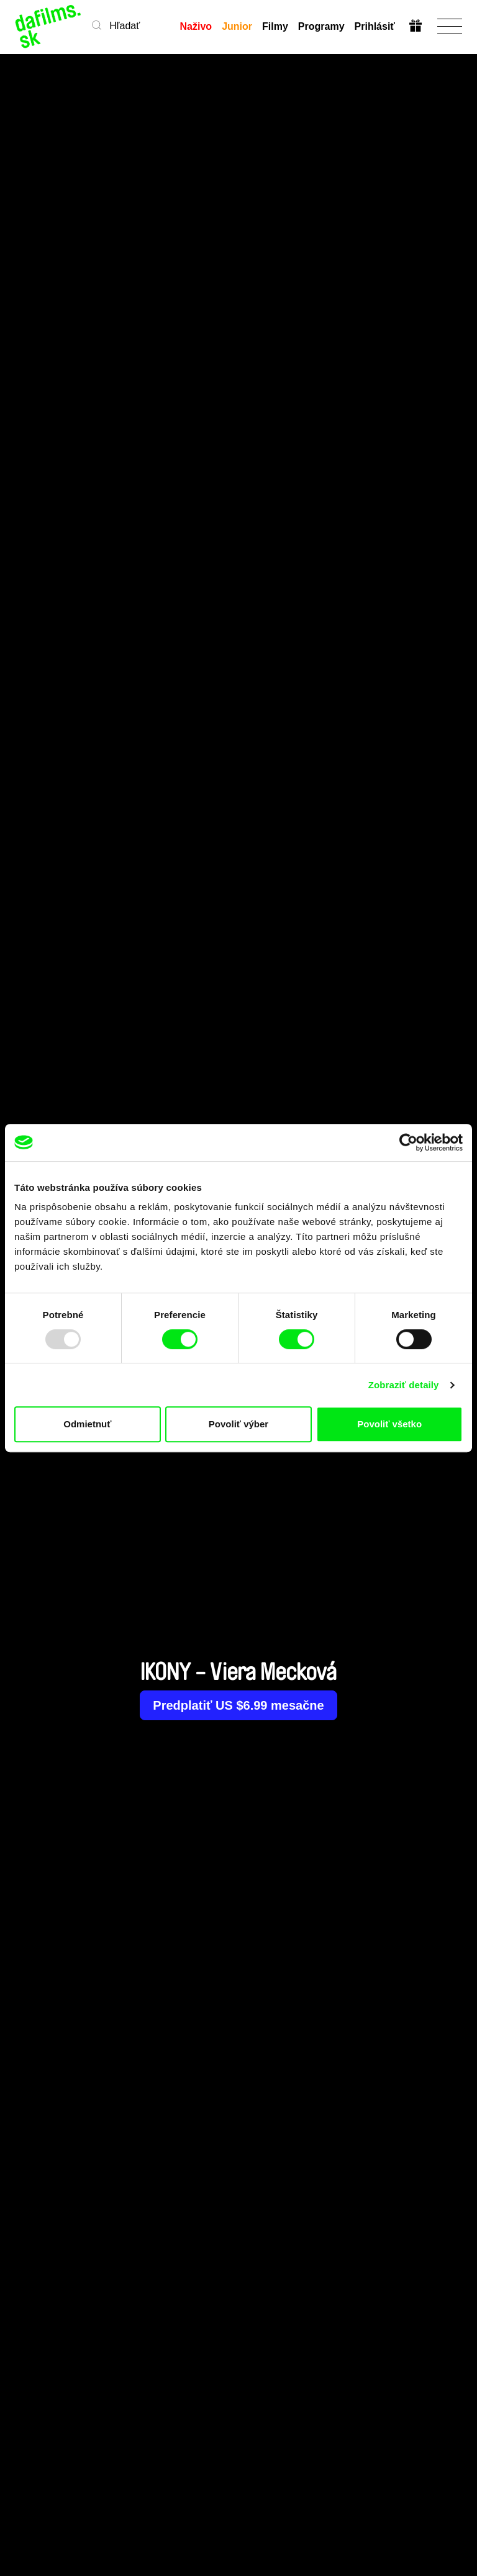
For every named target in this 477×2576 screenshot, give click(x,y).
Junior (237, 26)
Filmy (275, 26)
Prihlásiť (375, 26)
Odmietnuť (87, 1424)
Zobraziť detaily (403, 1385)
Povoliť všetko (389, 1424)
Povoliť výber (238, 1424)
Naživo (196, 26)
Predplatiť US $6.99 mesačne (238, 1705)
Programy (321, 26)
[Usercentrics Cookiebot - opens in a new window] (408, 1142)
